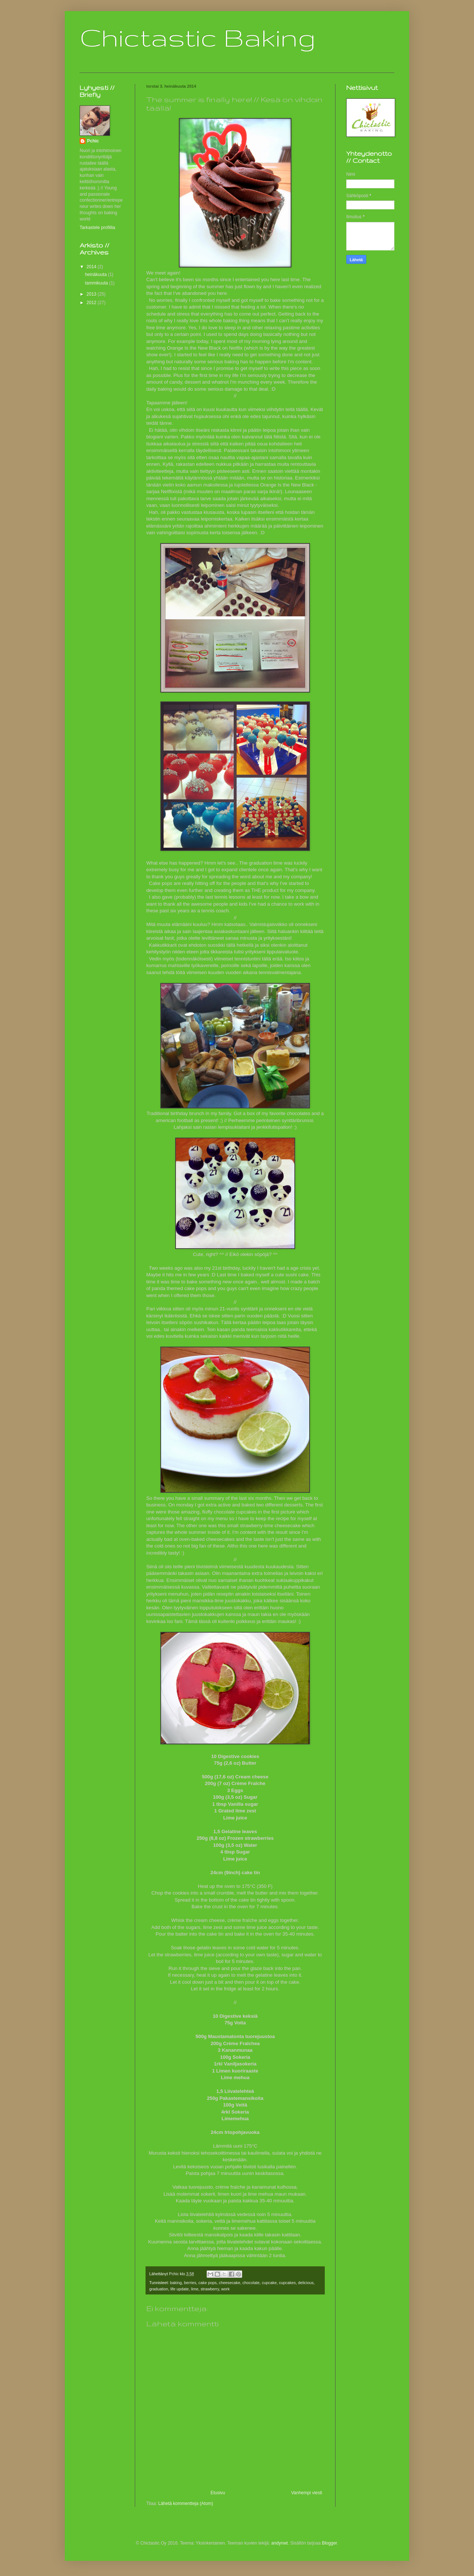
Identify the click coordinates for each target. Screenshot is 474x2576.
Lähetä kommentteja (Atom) (185, 2503)
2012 (92, 302)
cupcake (269, 2282)
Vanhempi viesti (306, 2492)
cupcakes (287, 2282)
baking (176, 2282)
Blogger (329, 2543)
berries (190, 2282)
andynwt (279, 2543)
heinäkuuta (96, 274)
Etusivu (217, 2492)
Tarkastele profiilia (97, 227)
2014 (92, 266)
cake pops (207, 2282)
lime (194, 2289)
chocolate (251, 2282)
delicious (306, 2282)
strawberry (210, 2289)
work (225, 2289)
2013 (92, 294)
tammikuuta (97, 283)
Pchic (93, 141)
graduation (158, 2289)
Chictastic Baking (198, 37)
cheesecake (229, 2282)
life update (179, 2289)
